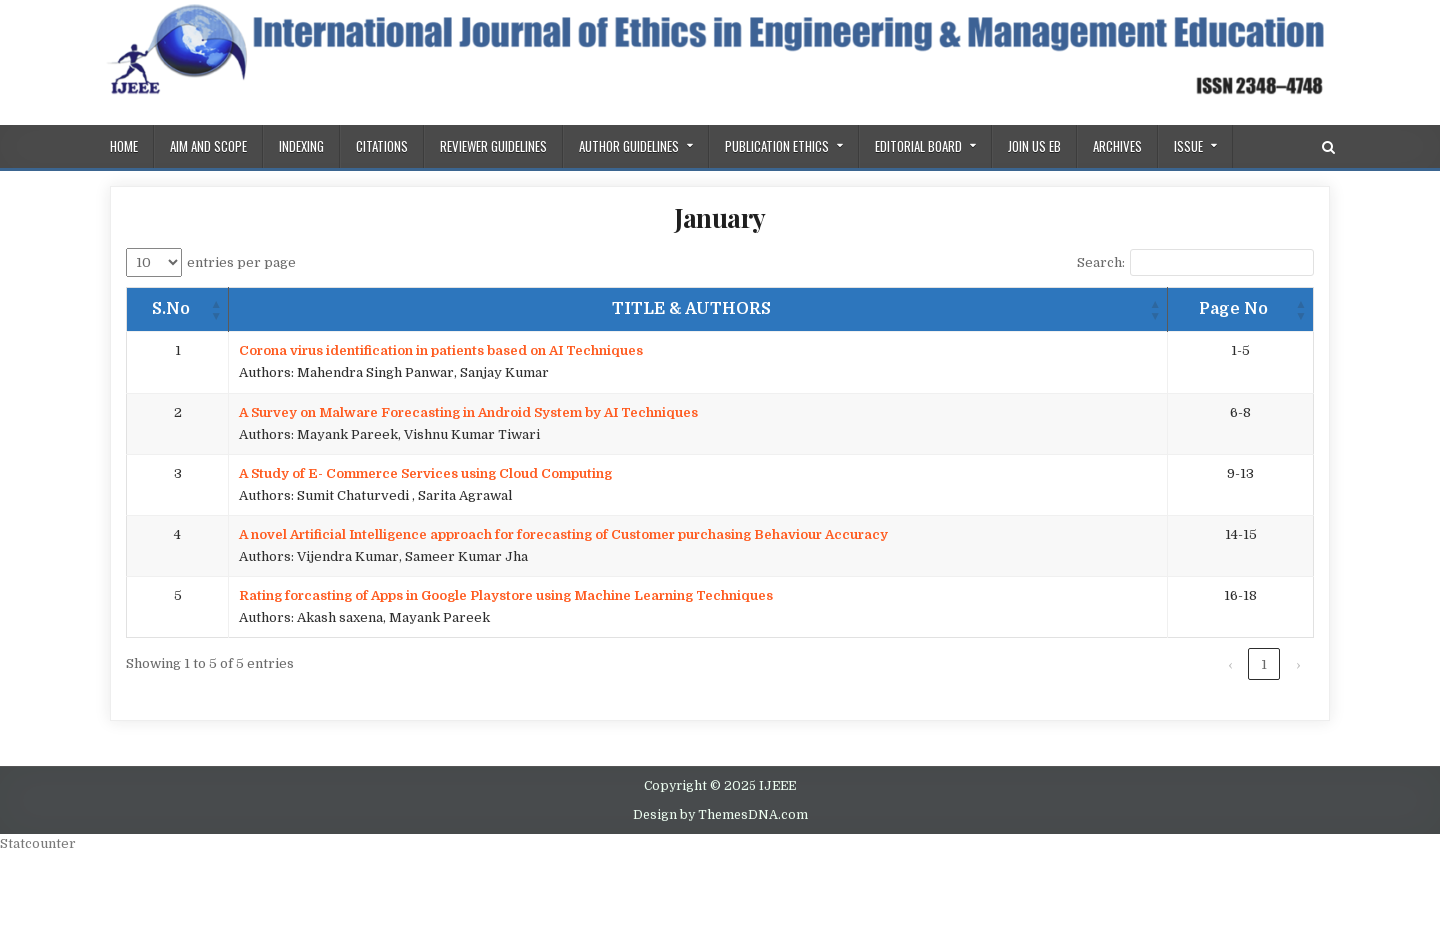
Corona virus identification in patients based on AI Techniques (441, 350)
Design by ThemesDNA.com (720, 815)
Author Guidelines (629, 146)
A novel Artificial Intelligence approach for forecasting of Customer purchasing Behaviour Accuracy (563, 534)
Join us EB (1034, 146)
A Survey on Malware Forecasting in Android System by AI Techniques (468, 412)
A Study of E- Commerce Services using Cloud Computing (425, 473)
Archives (1117, 146)
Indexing (301, 146)
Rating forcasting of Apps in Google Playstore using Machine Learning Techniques (506, 595)
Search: (1101, 262)
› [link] (1298, 664)
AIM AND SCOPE (208, 146)
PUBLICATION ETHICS (777, 146)
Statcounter (38, 843)
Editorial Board (918, 146)
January (720, 217)
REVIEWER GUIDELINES (493, 146)
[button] (216, 309)
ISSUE (1188, 146)
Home (124, 146)
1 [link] (1264, 664)
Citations (382, 146)
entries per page (241, 262)
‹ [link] (1230, 664)
